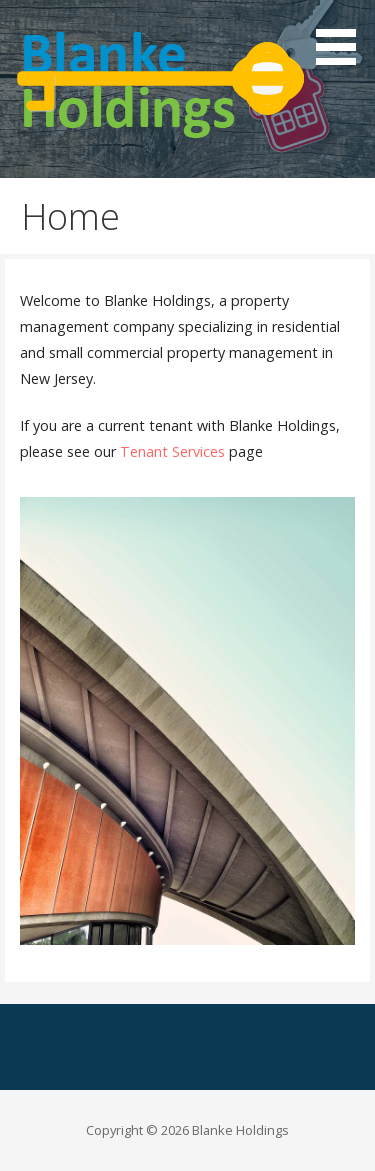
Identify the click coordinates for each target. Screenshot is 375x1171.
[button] (343, 36)
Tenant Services (172, 451)
